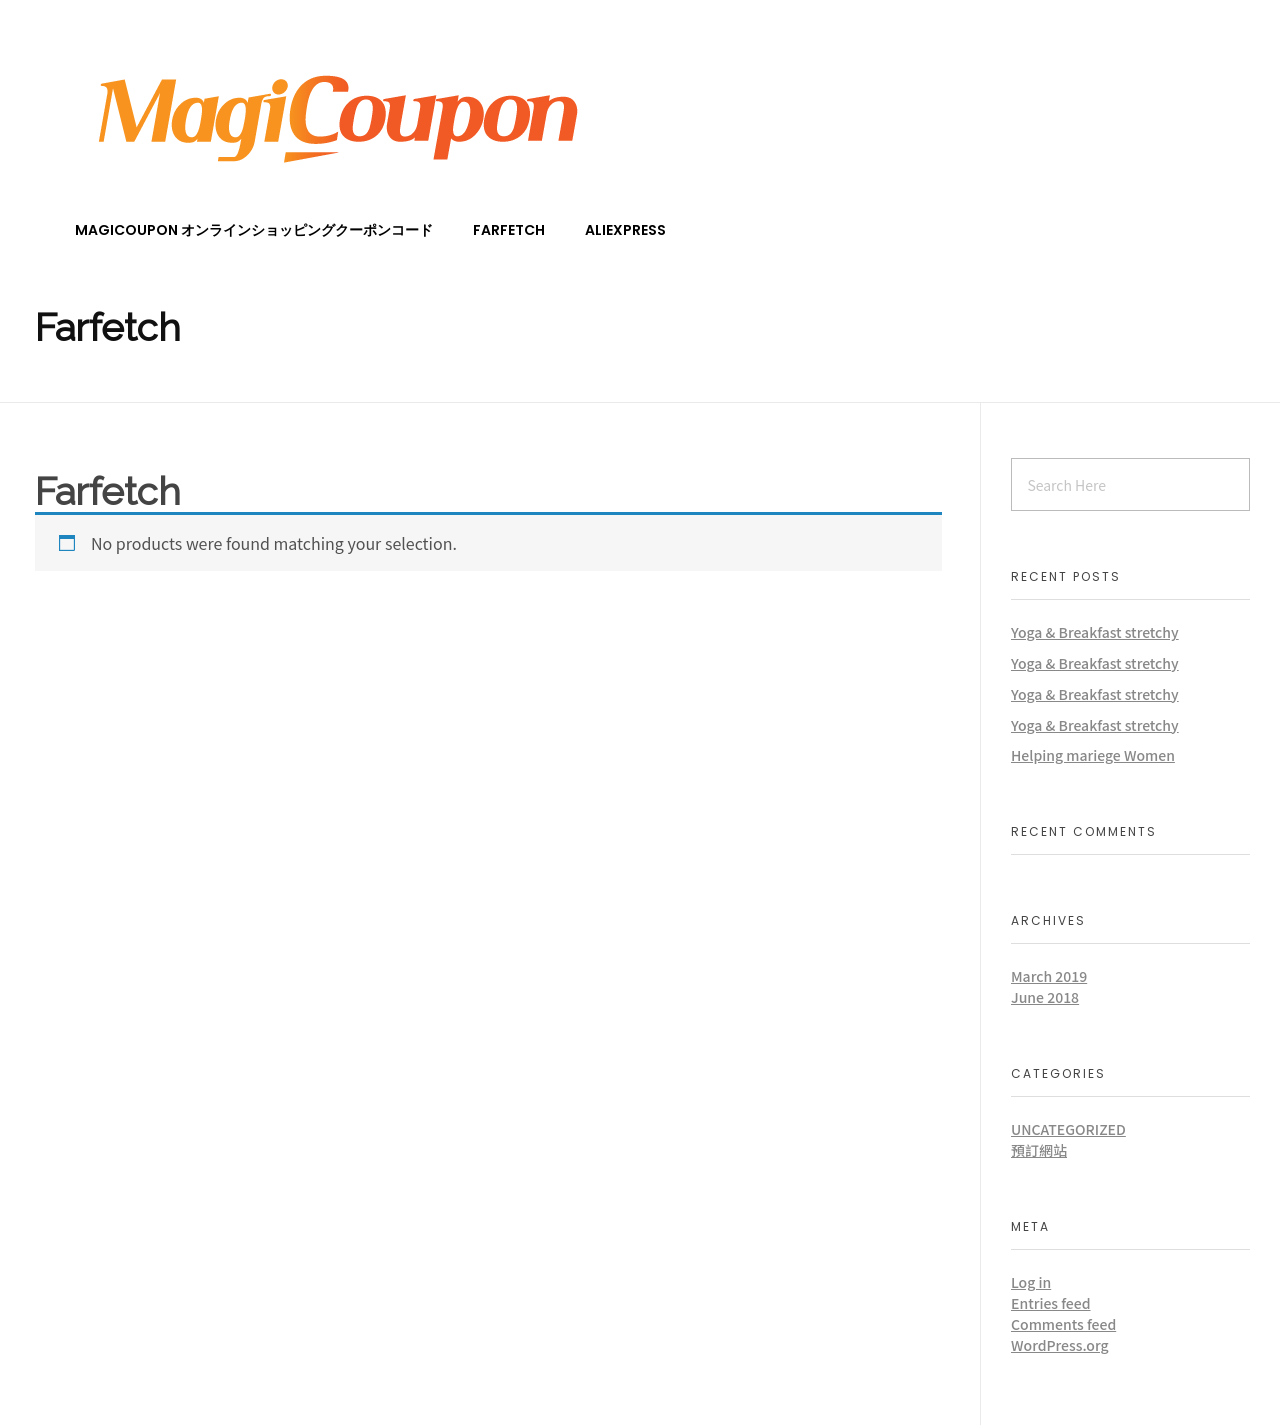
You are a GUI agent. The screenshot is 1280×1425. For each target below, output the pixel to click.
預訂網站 (1039, 1150)
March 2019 (1049, 976)
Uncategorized (1068, 1129)
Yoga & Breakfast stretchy (1095, 632)
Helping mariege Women (1093, 755)
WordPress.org (1060, 1345)
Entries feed (1051, 1303)
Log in (1031, 1282)
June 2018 (1045, 997)
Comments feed (1063, 1324)
